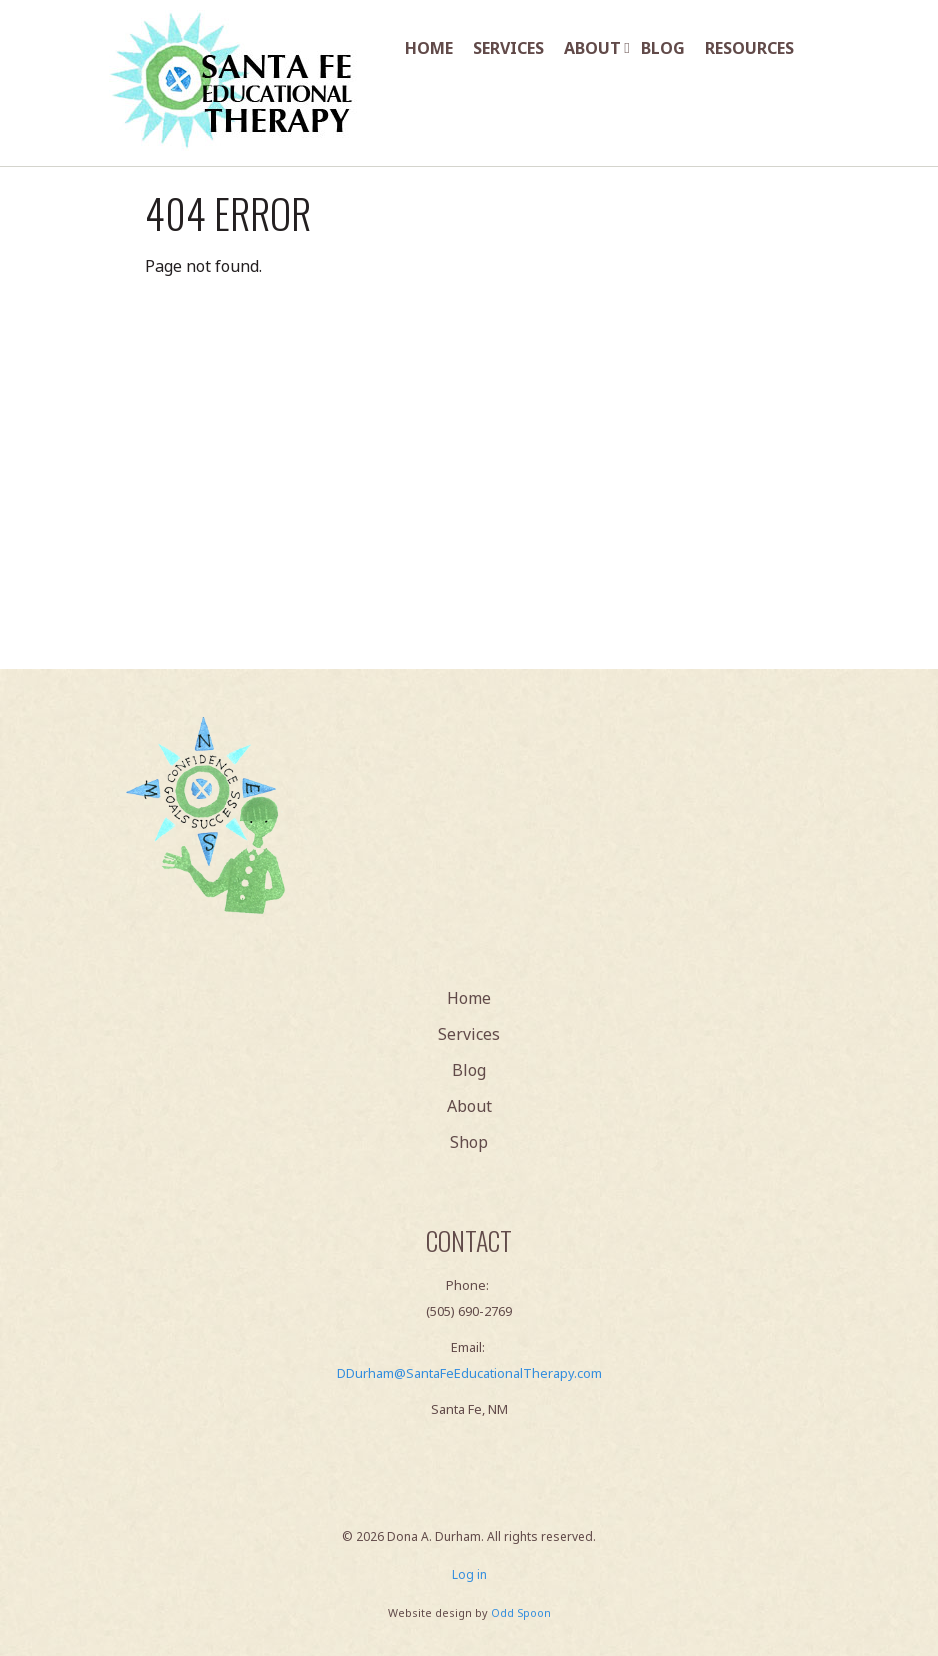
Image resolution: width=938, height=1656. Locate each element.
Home (429, 48)
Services (508, 48)
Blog (663, 48)
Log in (469, 1574)
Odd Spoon (521, 1612)
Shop (469, 1142)
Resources (749, 48)
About (592, 48)
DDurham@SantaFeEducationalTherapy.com (469, 1373)
